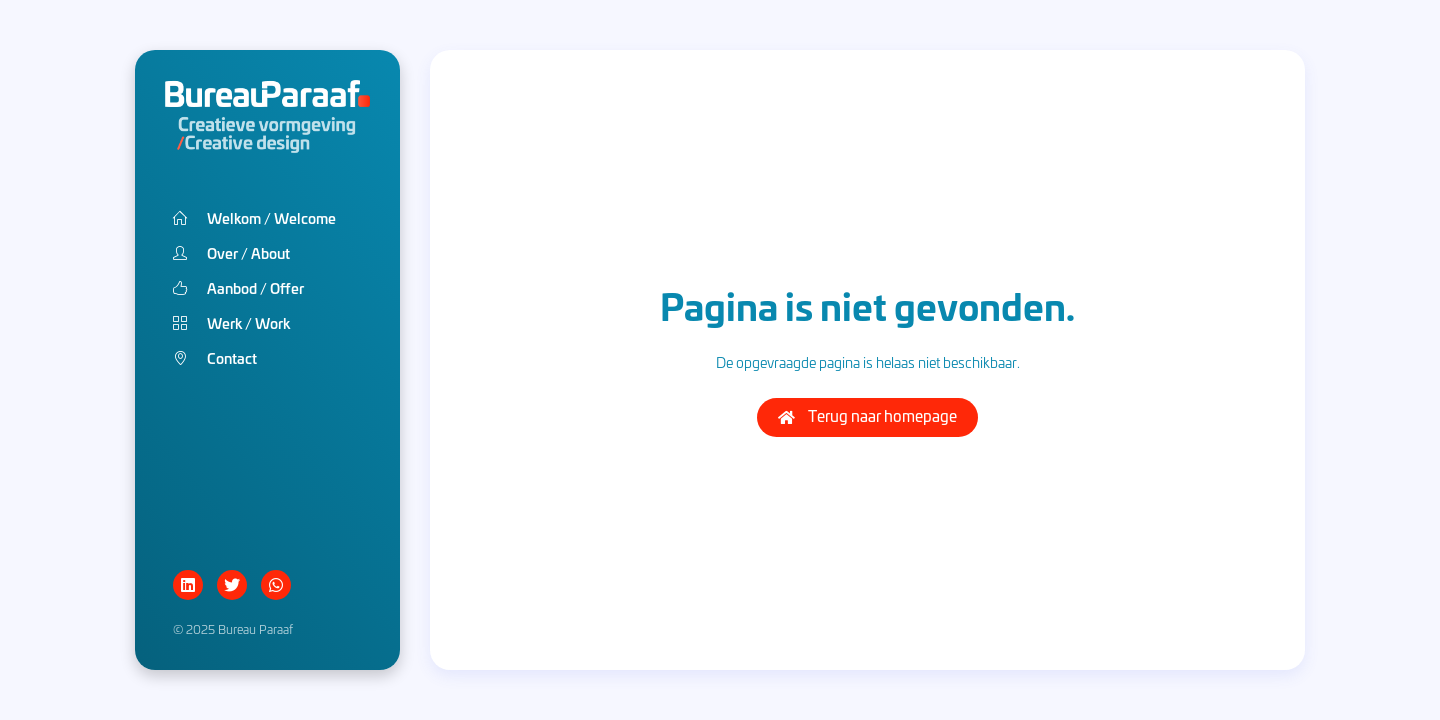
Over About (231, 252)
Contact (215, 357)
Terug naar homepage (867, 415)
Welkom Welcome (254, 217)
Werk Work (231, 322)
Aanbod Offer (238, 287)
